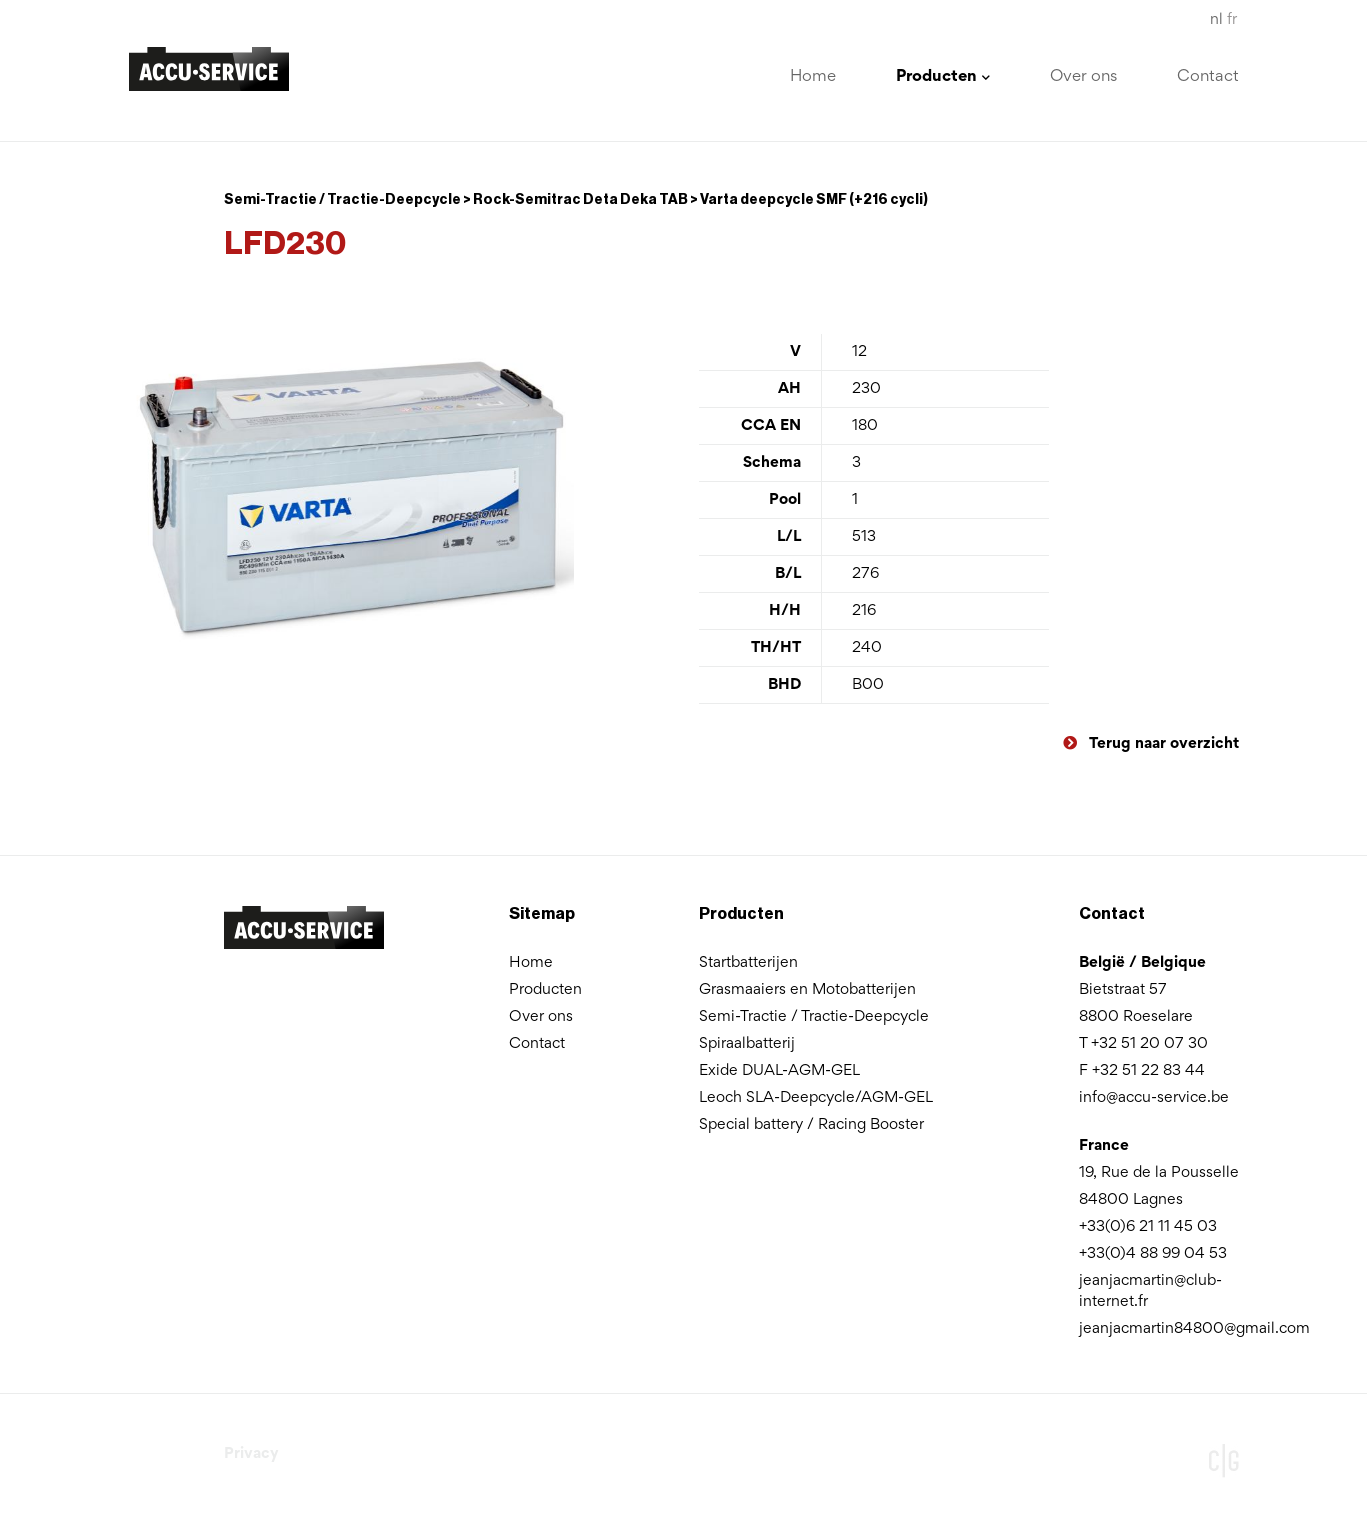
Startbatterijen (748, 963)
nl (1216, 20)
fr (1232, 20)
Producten (545, 990)
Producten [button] (943, 77)
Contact (1208, 77)
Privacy (251, 1454)
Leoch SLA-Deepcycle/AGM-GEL (816, 1098)
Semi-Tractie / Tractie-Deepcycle (814, 1017)
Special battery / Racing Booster (811, 1125)
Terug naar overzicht (1151, 744)
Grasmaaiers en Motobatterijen (807, 990)
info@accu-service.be (1154, 1098)
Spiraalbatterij (747, 1044)
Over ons (1083, 77)
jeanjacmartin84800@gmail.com (1194, 1329)
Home (813, 77)
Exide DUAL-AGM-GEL (779, 1071)
